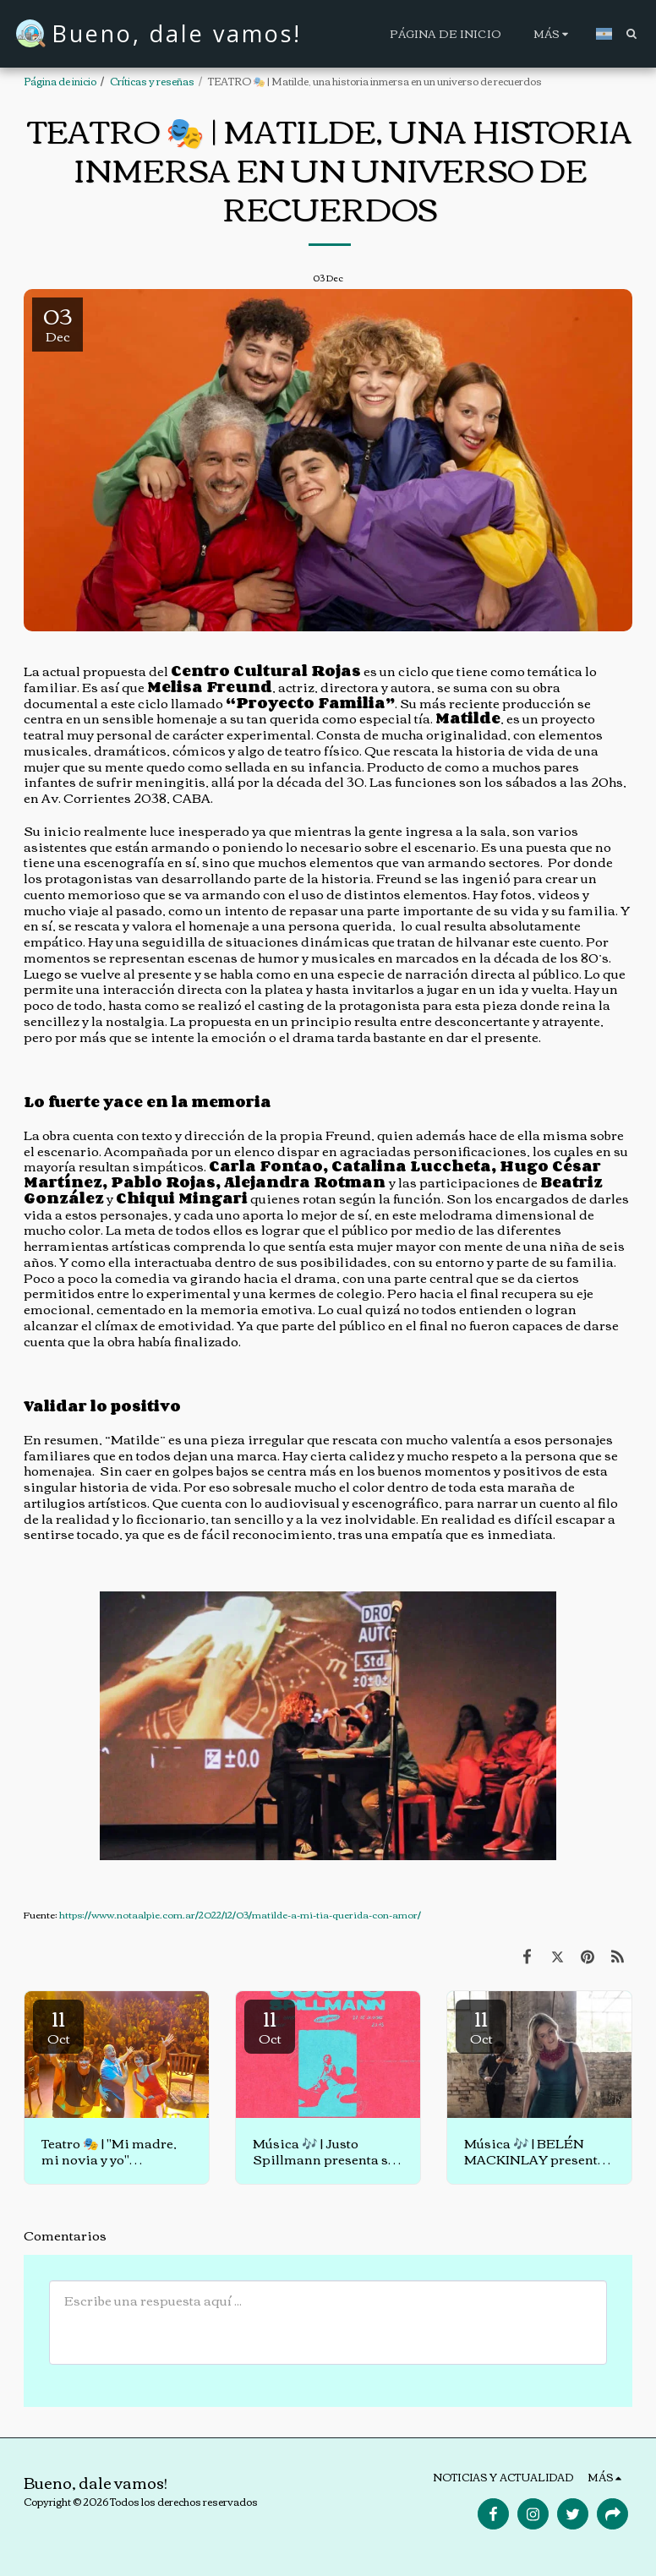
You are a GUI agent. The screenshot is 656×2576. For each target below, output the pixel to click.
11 (58, 2024)
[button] (631, 33)
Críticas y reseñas (152, 80)
